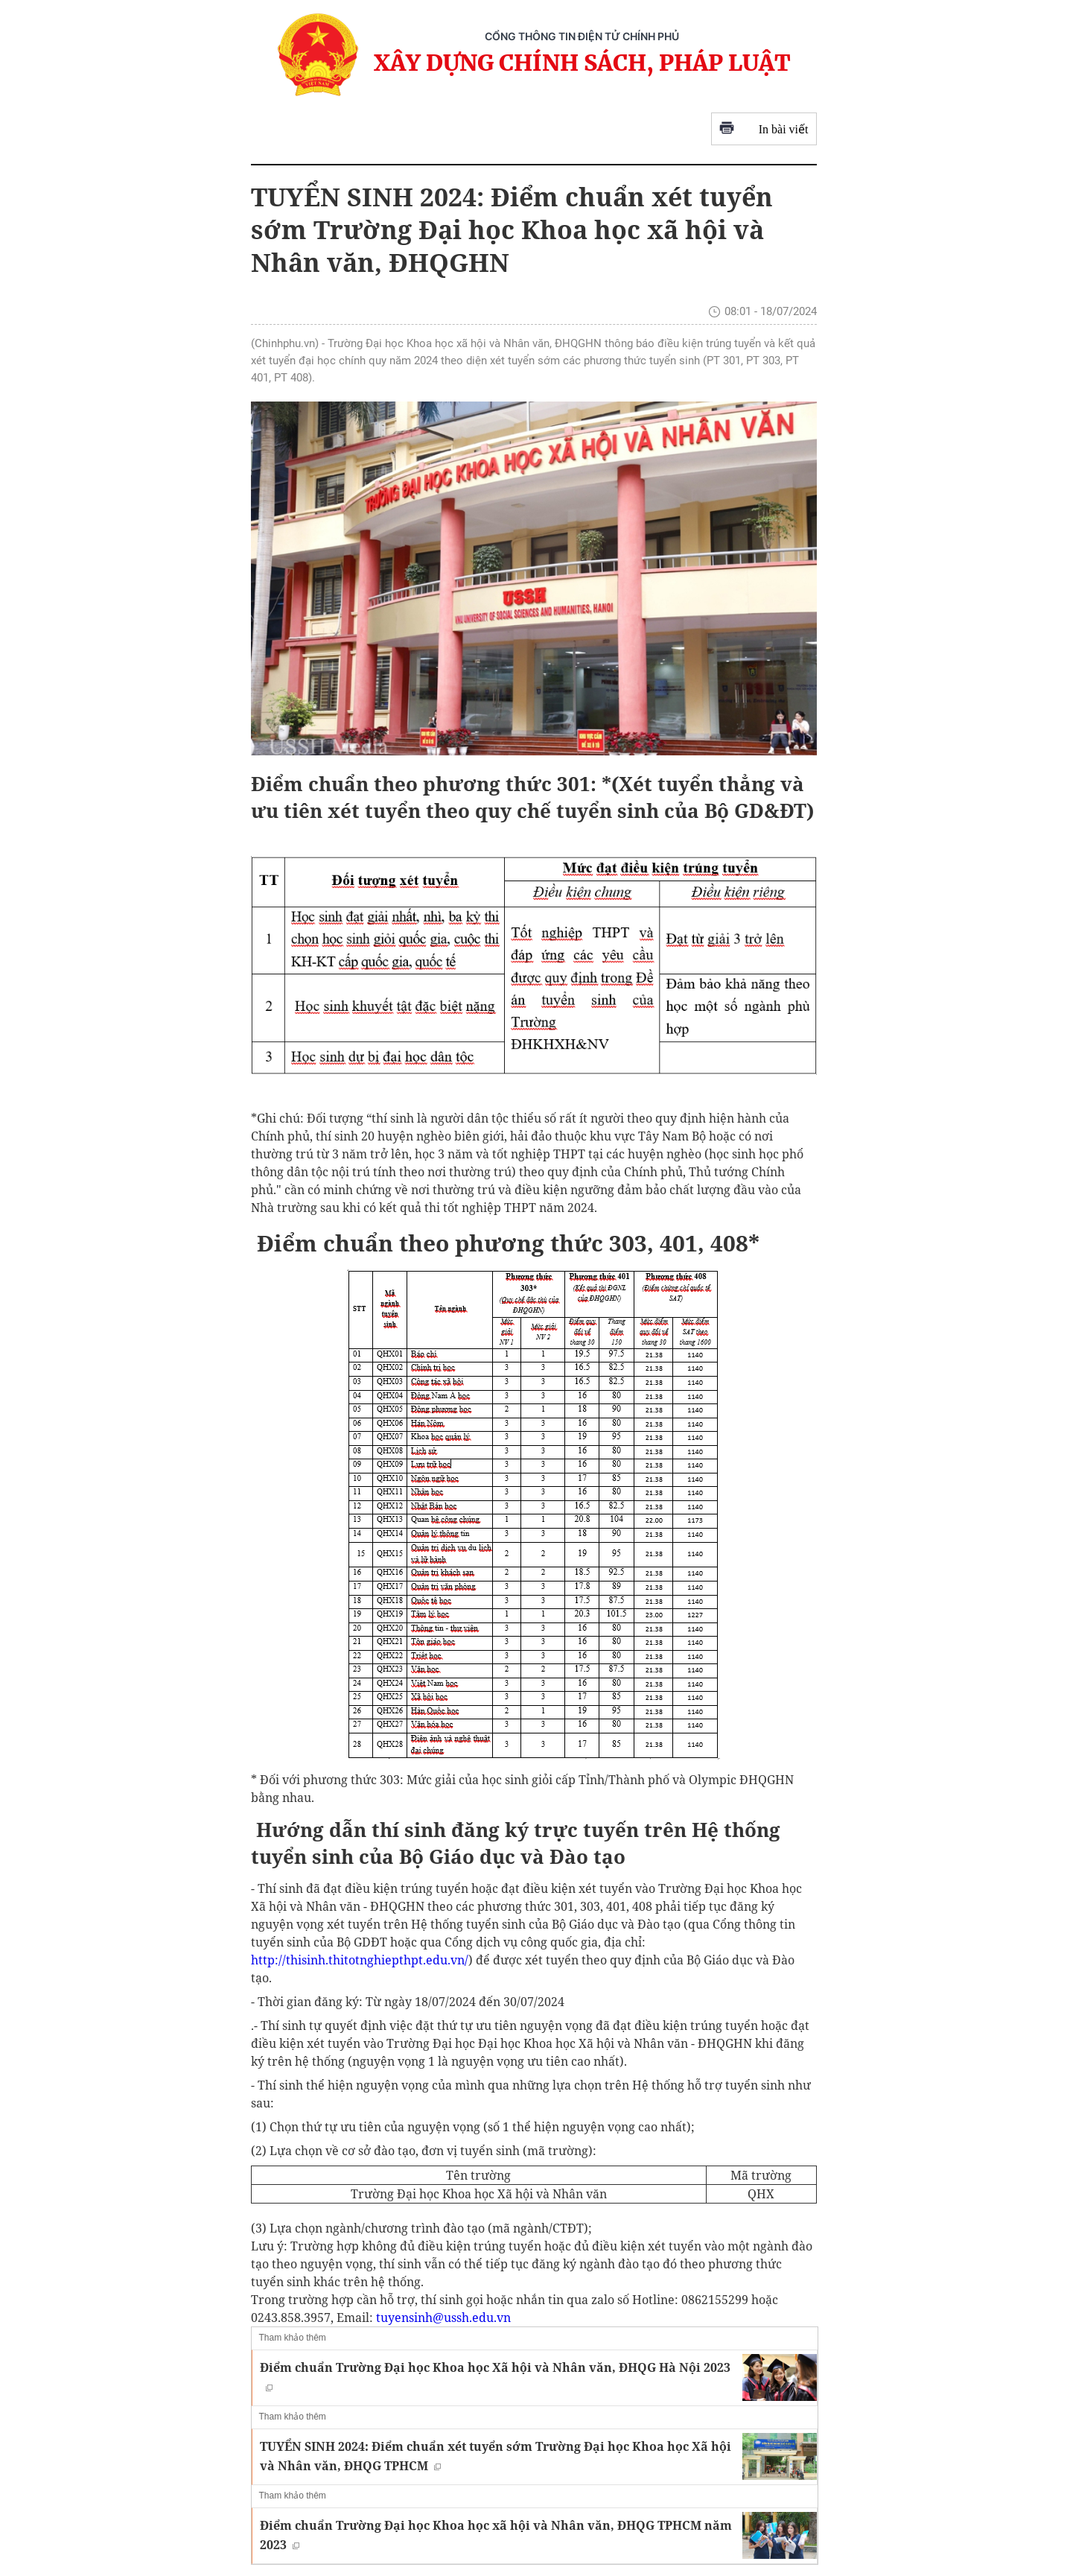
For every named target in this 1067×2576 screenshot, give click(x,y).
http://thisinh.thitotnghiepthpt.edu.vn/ (359, 1960)
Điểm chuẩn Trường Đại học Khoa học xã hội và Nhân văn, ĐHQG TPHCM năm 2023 (496, 2535)
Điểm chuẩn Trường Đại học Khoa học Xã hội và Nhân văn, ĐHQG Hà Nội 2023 (495, 2375)
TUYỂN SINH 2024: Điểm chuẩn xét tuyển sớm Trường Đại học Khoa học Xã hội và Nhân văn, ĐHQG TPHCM (495, 2456)
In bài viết (764, 129)
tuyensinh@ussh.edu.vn (443, 2317)
